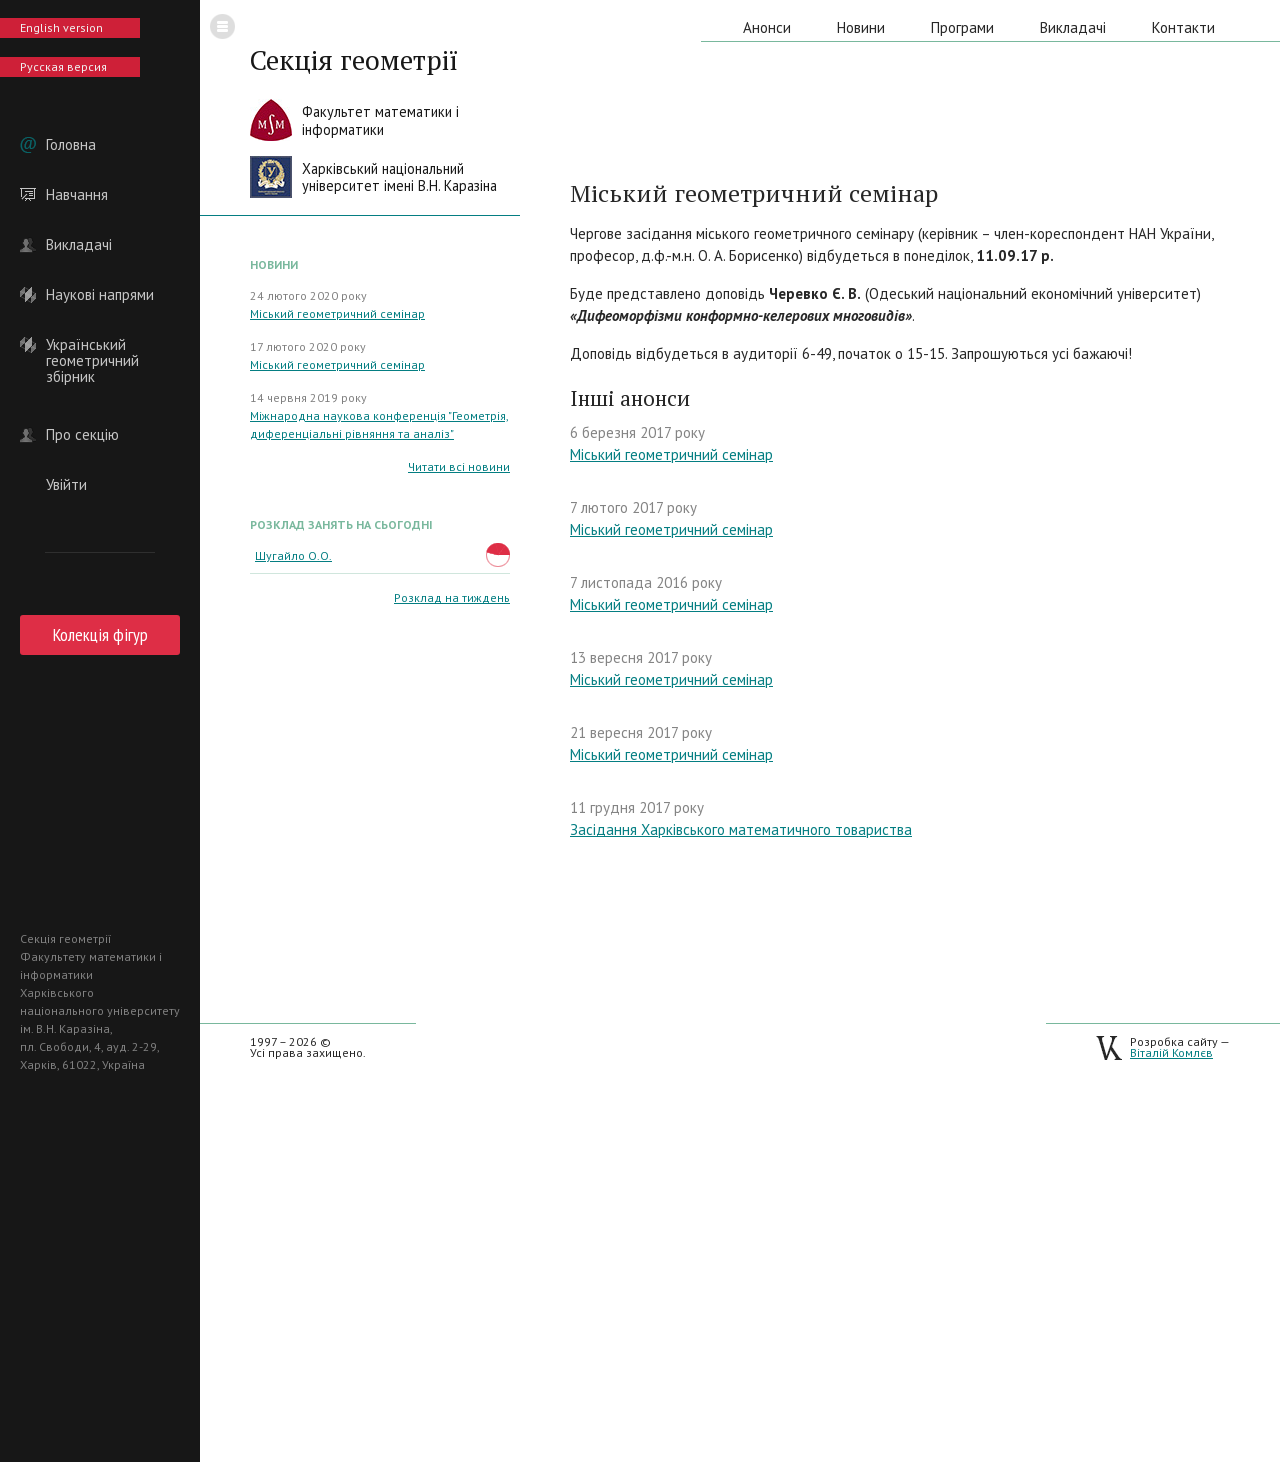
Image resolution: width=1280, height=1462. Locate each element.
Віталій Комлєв (1171, 1052)
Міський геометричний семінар (337, 313)
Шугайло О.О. (293, 555)
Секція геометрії (354, 60)
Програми (962, 27)
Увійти (66, 485)
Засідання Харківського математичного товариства (741, 829)
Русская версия (63, 66)
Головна (71, 145)
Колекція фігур (100, 634)
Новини (861, 27)
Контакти (1183, 27)
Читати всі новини (459, 466)
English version (61, 27)
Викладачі (79, 245)
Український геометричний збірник (92, 345)
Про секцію (82, 435)
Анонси (767, 27)
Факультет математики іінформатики (380, 120)
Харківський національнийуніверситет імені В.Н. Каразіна (399, 177)
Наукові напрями (100, 295)
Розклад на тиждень (452, 597)
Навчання (77, 195)
